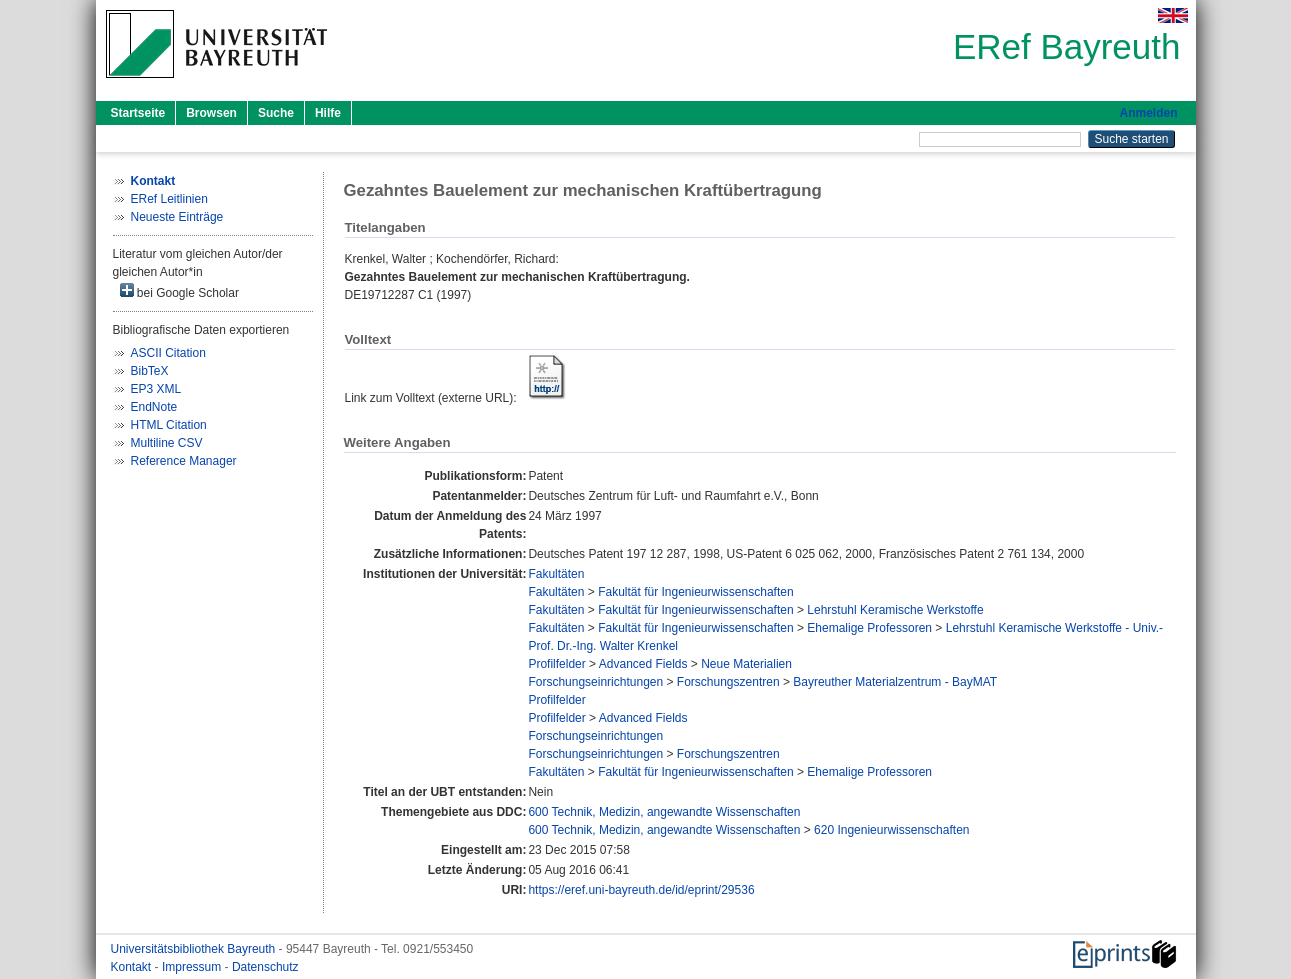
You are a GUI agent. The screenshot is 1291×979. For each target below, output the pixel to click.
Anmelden (1148, 113)
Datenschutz (265, 967)
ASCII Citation (168, 353)
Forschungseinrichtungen (595, 682)
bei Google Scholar (179, 291)
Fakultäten (556, 574)
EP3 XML (156, 389)
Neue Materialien (746, 664)
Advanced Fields (643, 664)
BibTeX (150, 371)
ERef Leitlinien (169, 199)
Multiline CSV (167, 443)
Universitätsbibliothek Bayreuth (195, 949)
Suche (276, 113)
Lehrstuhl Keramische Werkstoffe (895, 610)
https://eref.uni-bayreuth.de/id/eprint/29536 (641, 890)
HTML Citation (169, 425)
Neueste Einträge (177, 217)
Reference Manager (184, 461)
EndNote (154, 407)
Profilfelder (556, 664)
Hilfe (328, 113)
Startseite (138, 113)
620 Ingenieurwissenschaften (891, 830)
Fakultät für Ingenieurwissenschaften (695, 592)
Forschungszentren (728, 682)
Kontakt (133, 967)
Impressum (193, 967)
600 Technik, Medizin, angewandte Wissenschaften (664, 812)
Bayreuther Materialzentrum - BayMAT (895, 682)
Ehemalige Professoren (869, 628)
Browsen (211, 113)
